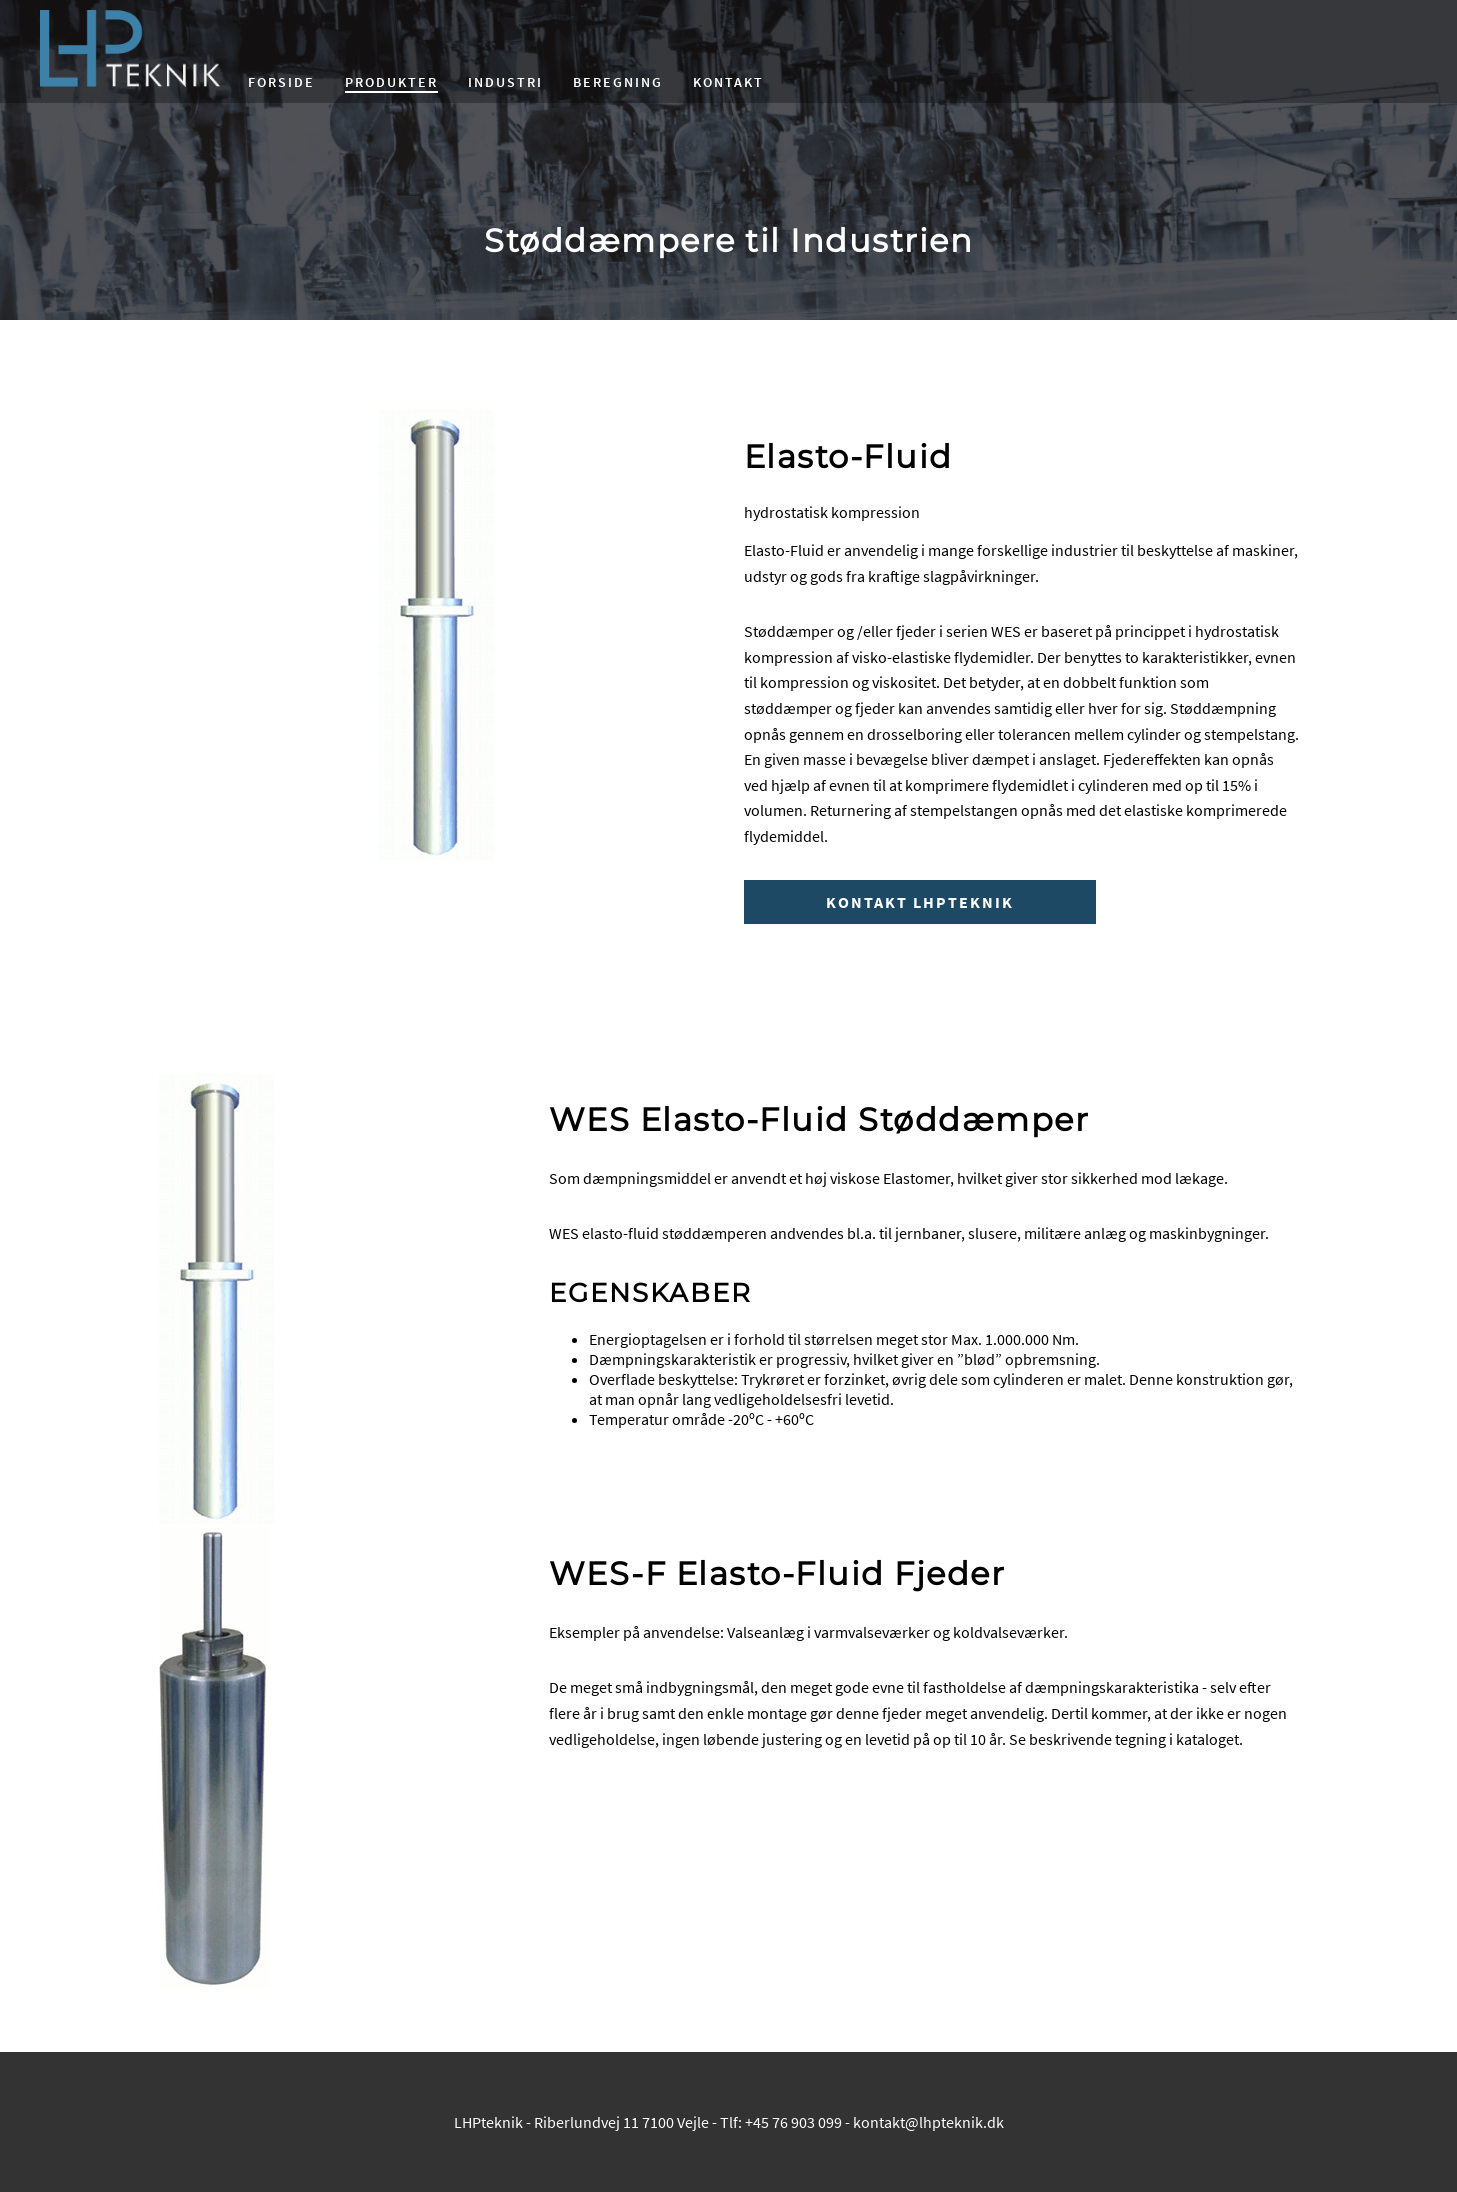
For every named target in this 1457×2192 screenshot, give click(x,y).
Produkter (391, 82)
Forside (281, 82)
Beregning (618, 82)
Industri (505, 82)
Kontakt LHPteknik (920, 902)
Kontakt (728, 82)
